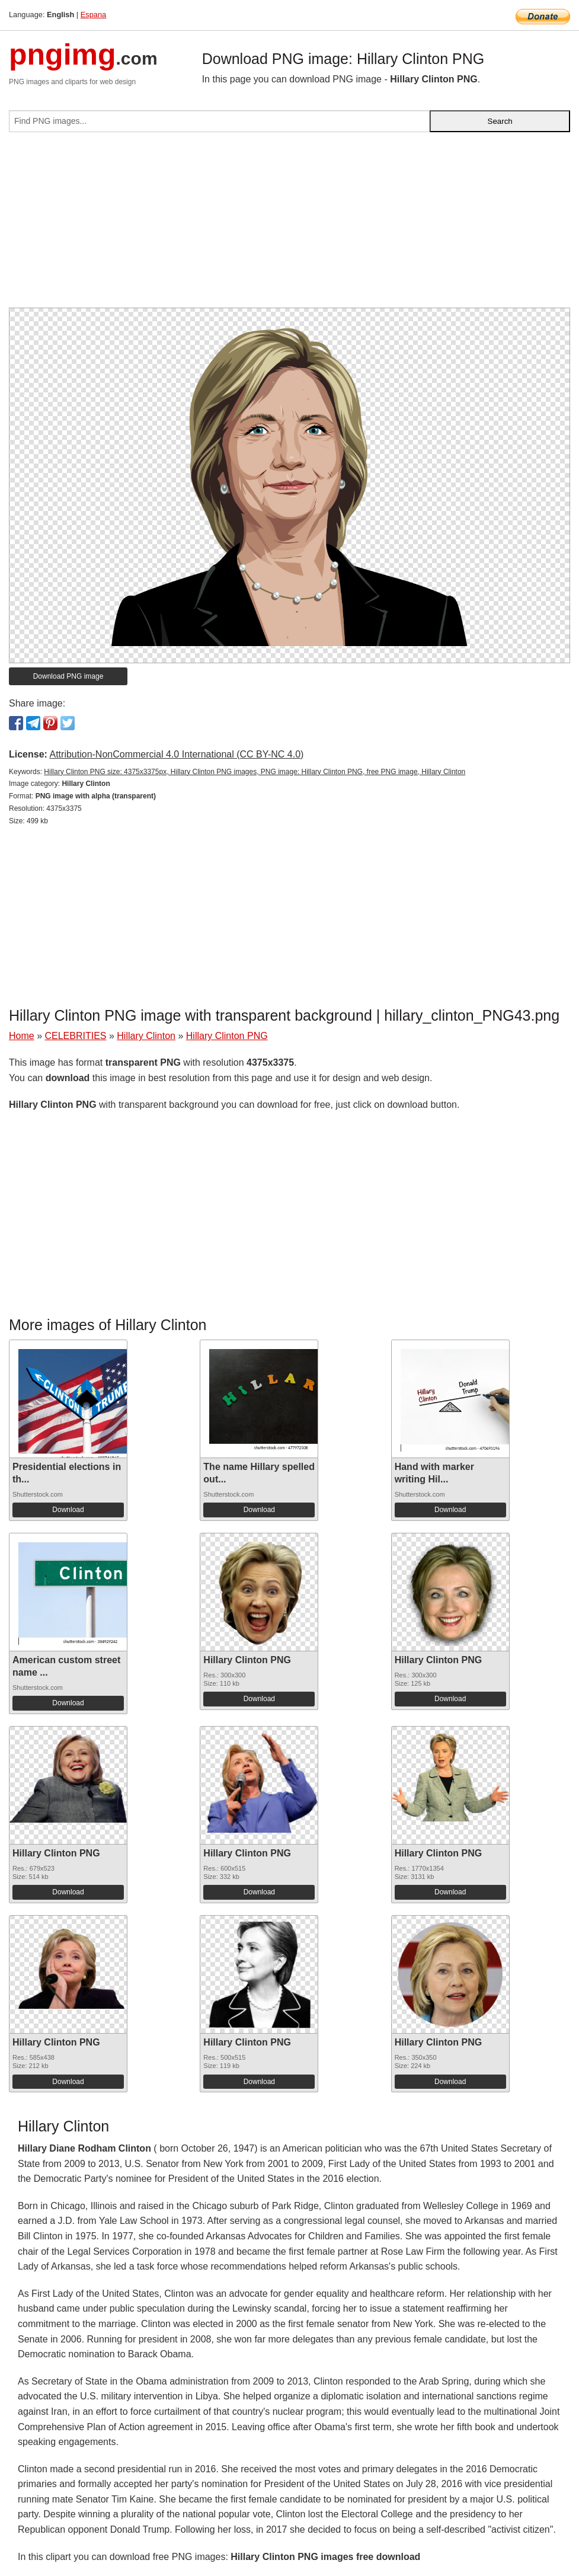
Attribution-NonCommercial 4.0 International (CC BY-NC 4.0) (176, 754)
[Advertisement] (289, 225)
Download (68, 1510)
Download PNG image (68, 676)
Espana (93, 14)
